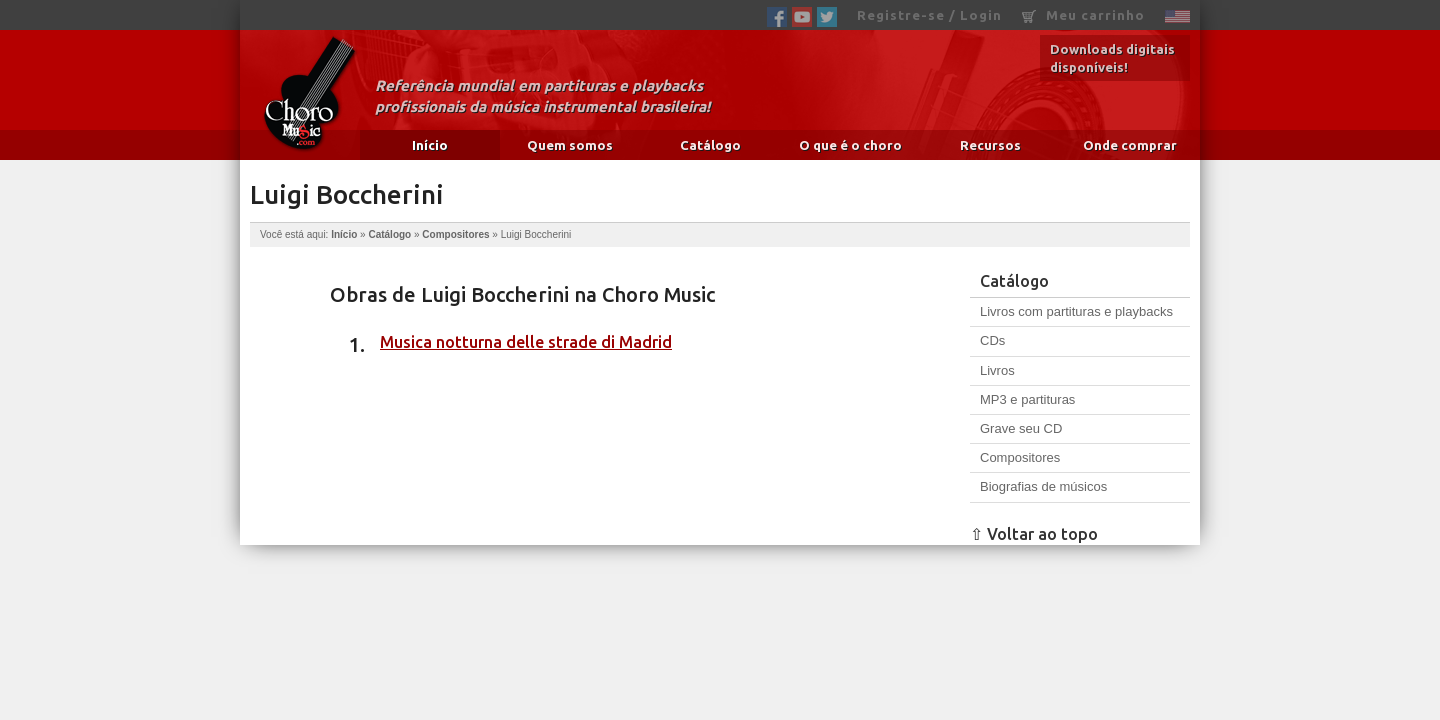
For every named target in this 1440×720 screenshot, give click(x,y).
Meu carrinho (1083, 15)
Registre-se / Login (929, 15)
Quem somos (570, 145)
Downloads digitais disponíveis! (1112, 58)
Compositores (455, 234)
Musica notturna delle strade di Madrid (526, 342)
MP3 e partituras (1027, 399)
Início (430, 145)
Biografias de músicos (1043, 486)
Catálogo (710, 145)
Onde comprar (1130, 145)
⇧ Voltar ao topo (1034, 534)
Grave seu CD (1021, 428)
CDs (992, 340)
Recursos (990, 145)
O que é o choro (850, 145)
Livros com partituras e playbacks (1076, 311)
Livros (997, 370)
